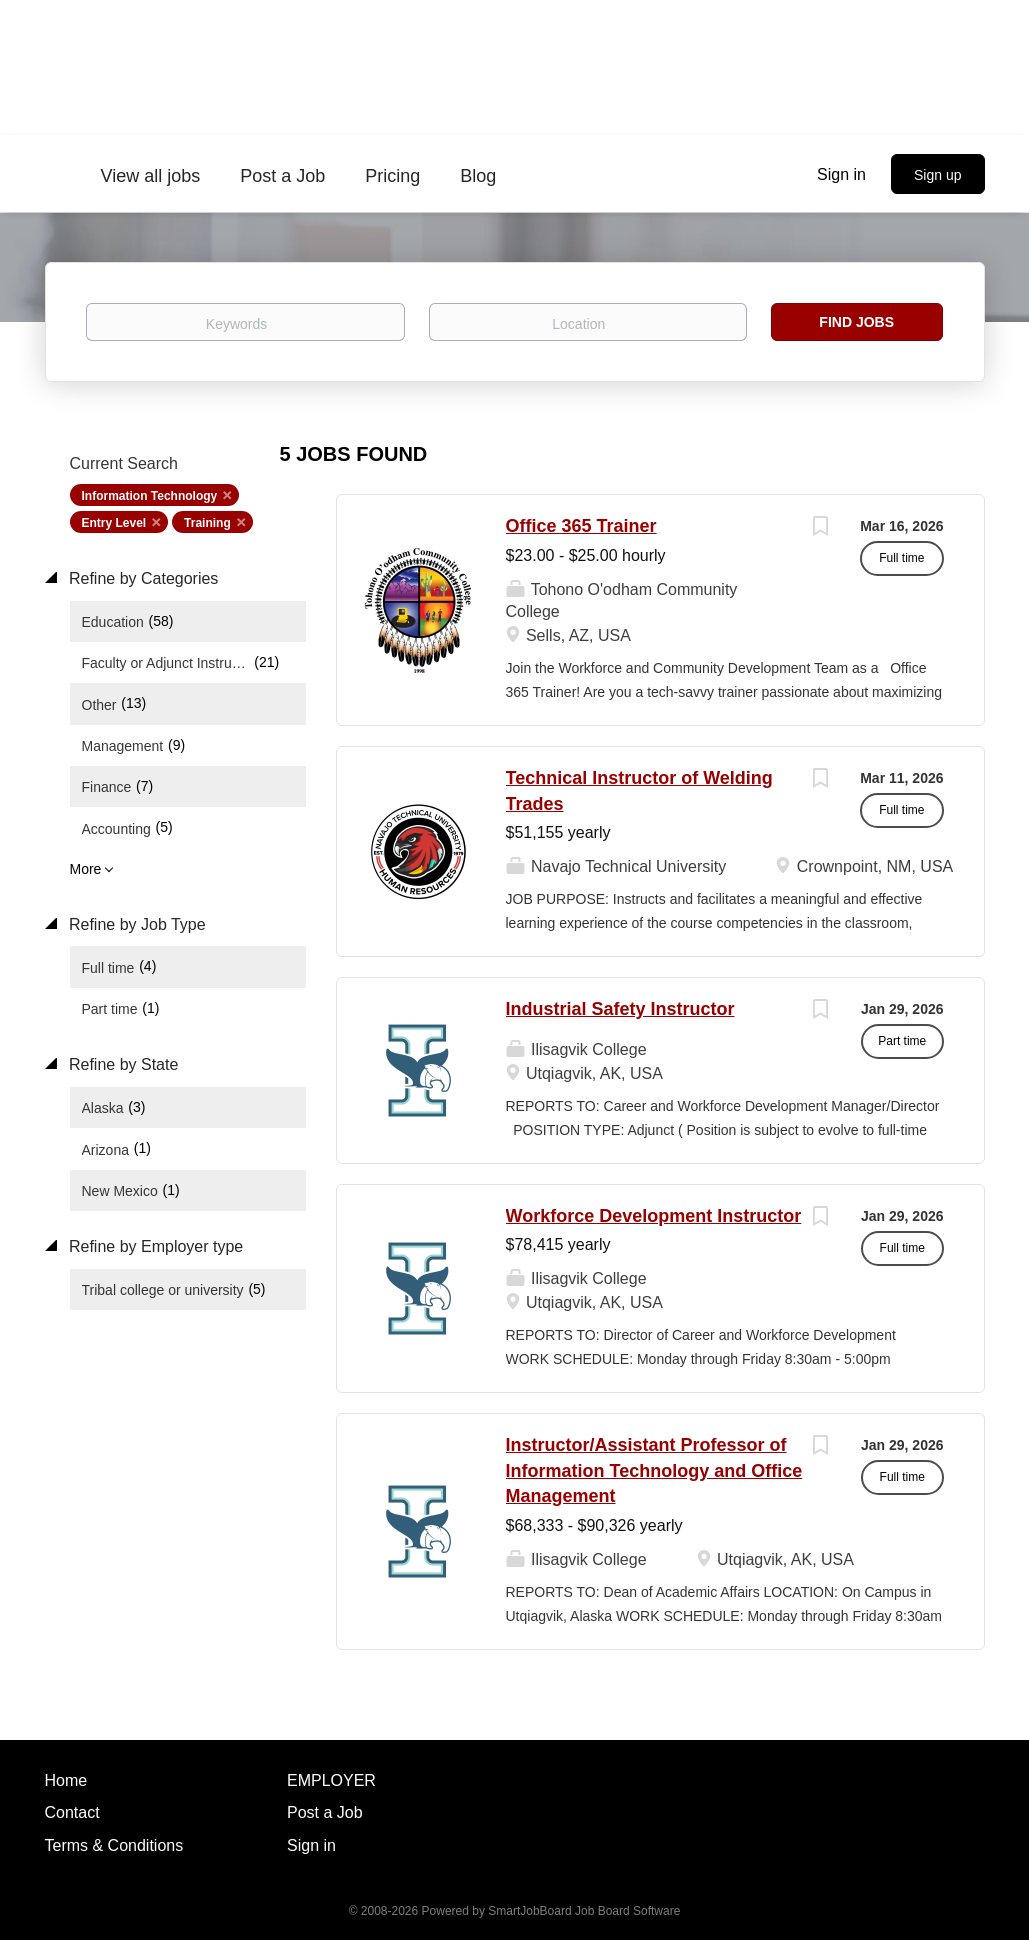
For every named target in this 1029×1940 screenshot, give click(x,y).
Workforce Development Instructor (654, 1216)
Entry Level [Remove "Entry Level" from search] (114, 523)
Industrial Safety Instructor (620, 1009)
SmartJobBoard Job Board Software (584, 1911)
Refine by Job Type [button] (135, 924)
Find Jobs (856, 322)
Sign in (841, 174)
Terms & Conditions (114, 1845)
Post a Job (325, 1812)
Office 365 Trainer (581, 526)
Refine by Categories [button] (142, 578)
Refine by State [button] (122, 1064)
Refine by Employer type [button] (154, 1246)
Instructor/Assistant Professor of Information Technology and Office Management (654, 1470)
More (86, 869)
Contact (72, 1812)
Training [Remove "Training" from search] (207, 523)
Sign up (937, 175)
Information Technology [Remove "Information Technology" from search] (150, 496)
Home (66, 1780)
